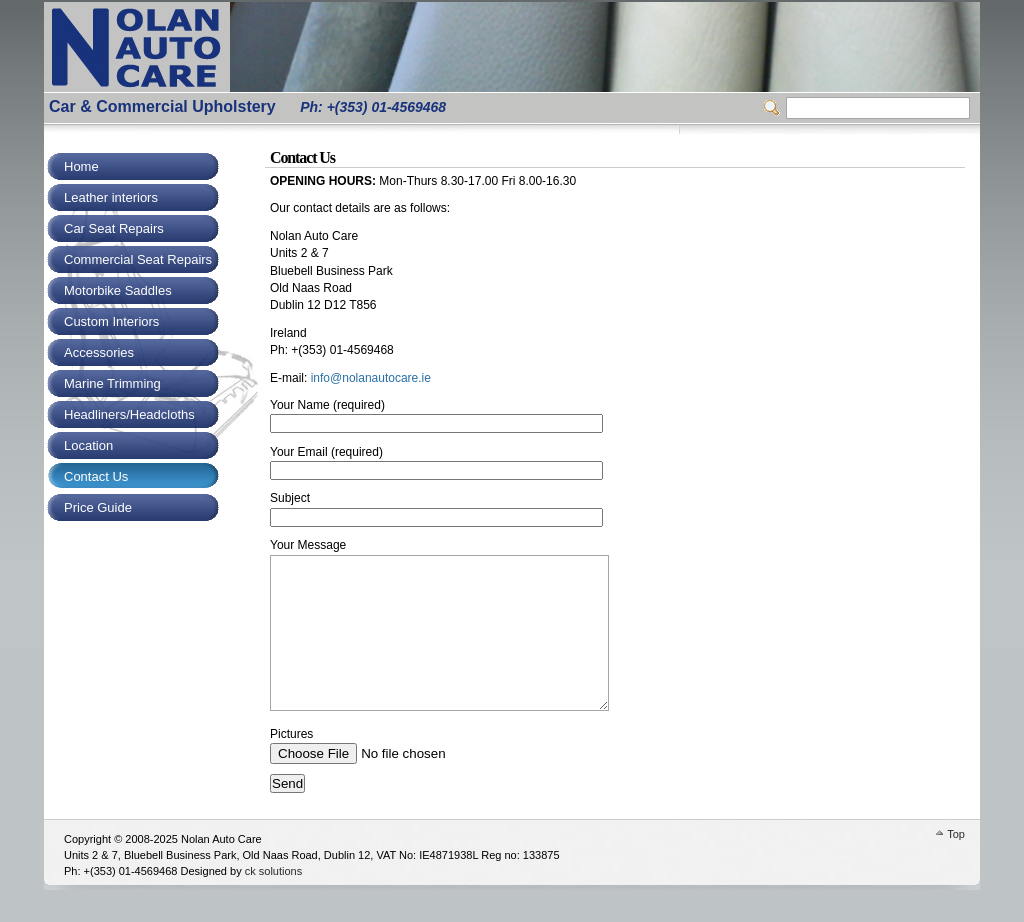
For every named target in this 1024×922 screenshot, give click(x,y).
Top (956, 864)
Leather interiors (111, 197)
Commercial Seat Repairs (138, 259)
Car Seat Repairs (114, 228)
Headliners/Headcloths (129, 414)
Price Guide (98, 507)
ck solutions (273, 901)
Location (88, 445)
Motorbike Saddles (118, 290)
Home (81, 166)
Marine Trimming (112, 383)
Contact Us (96, 476)
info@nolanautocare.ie (371, 378)
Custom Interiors (111, 321)
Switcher (775, 108)
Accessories (99, 352)
